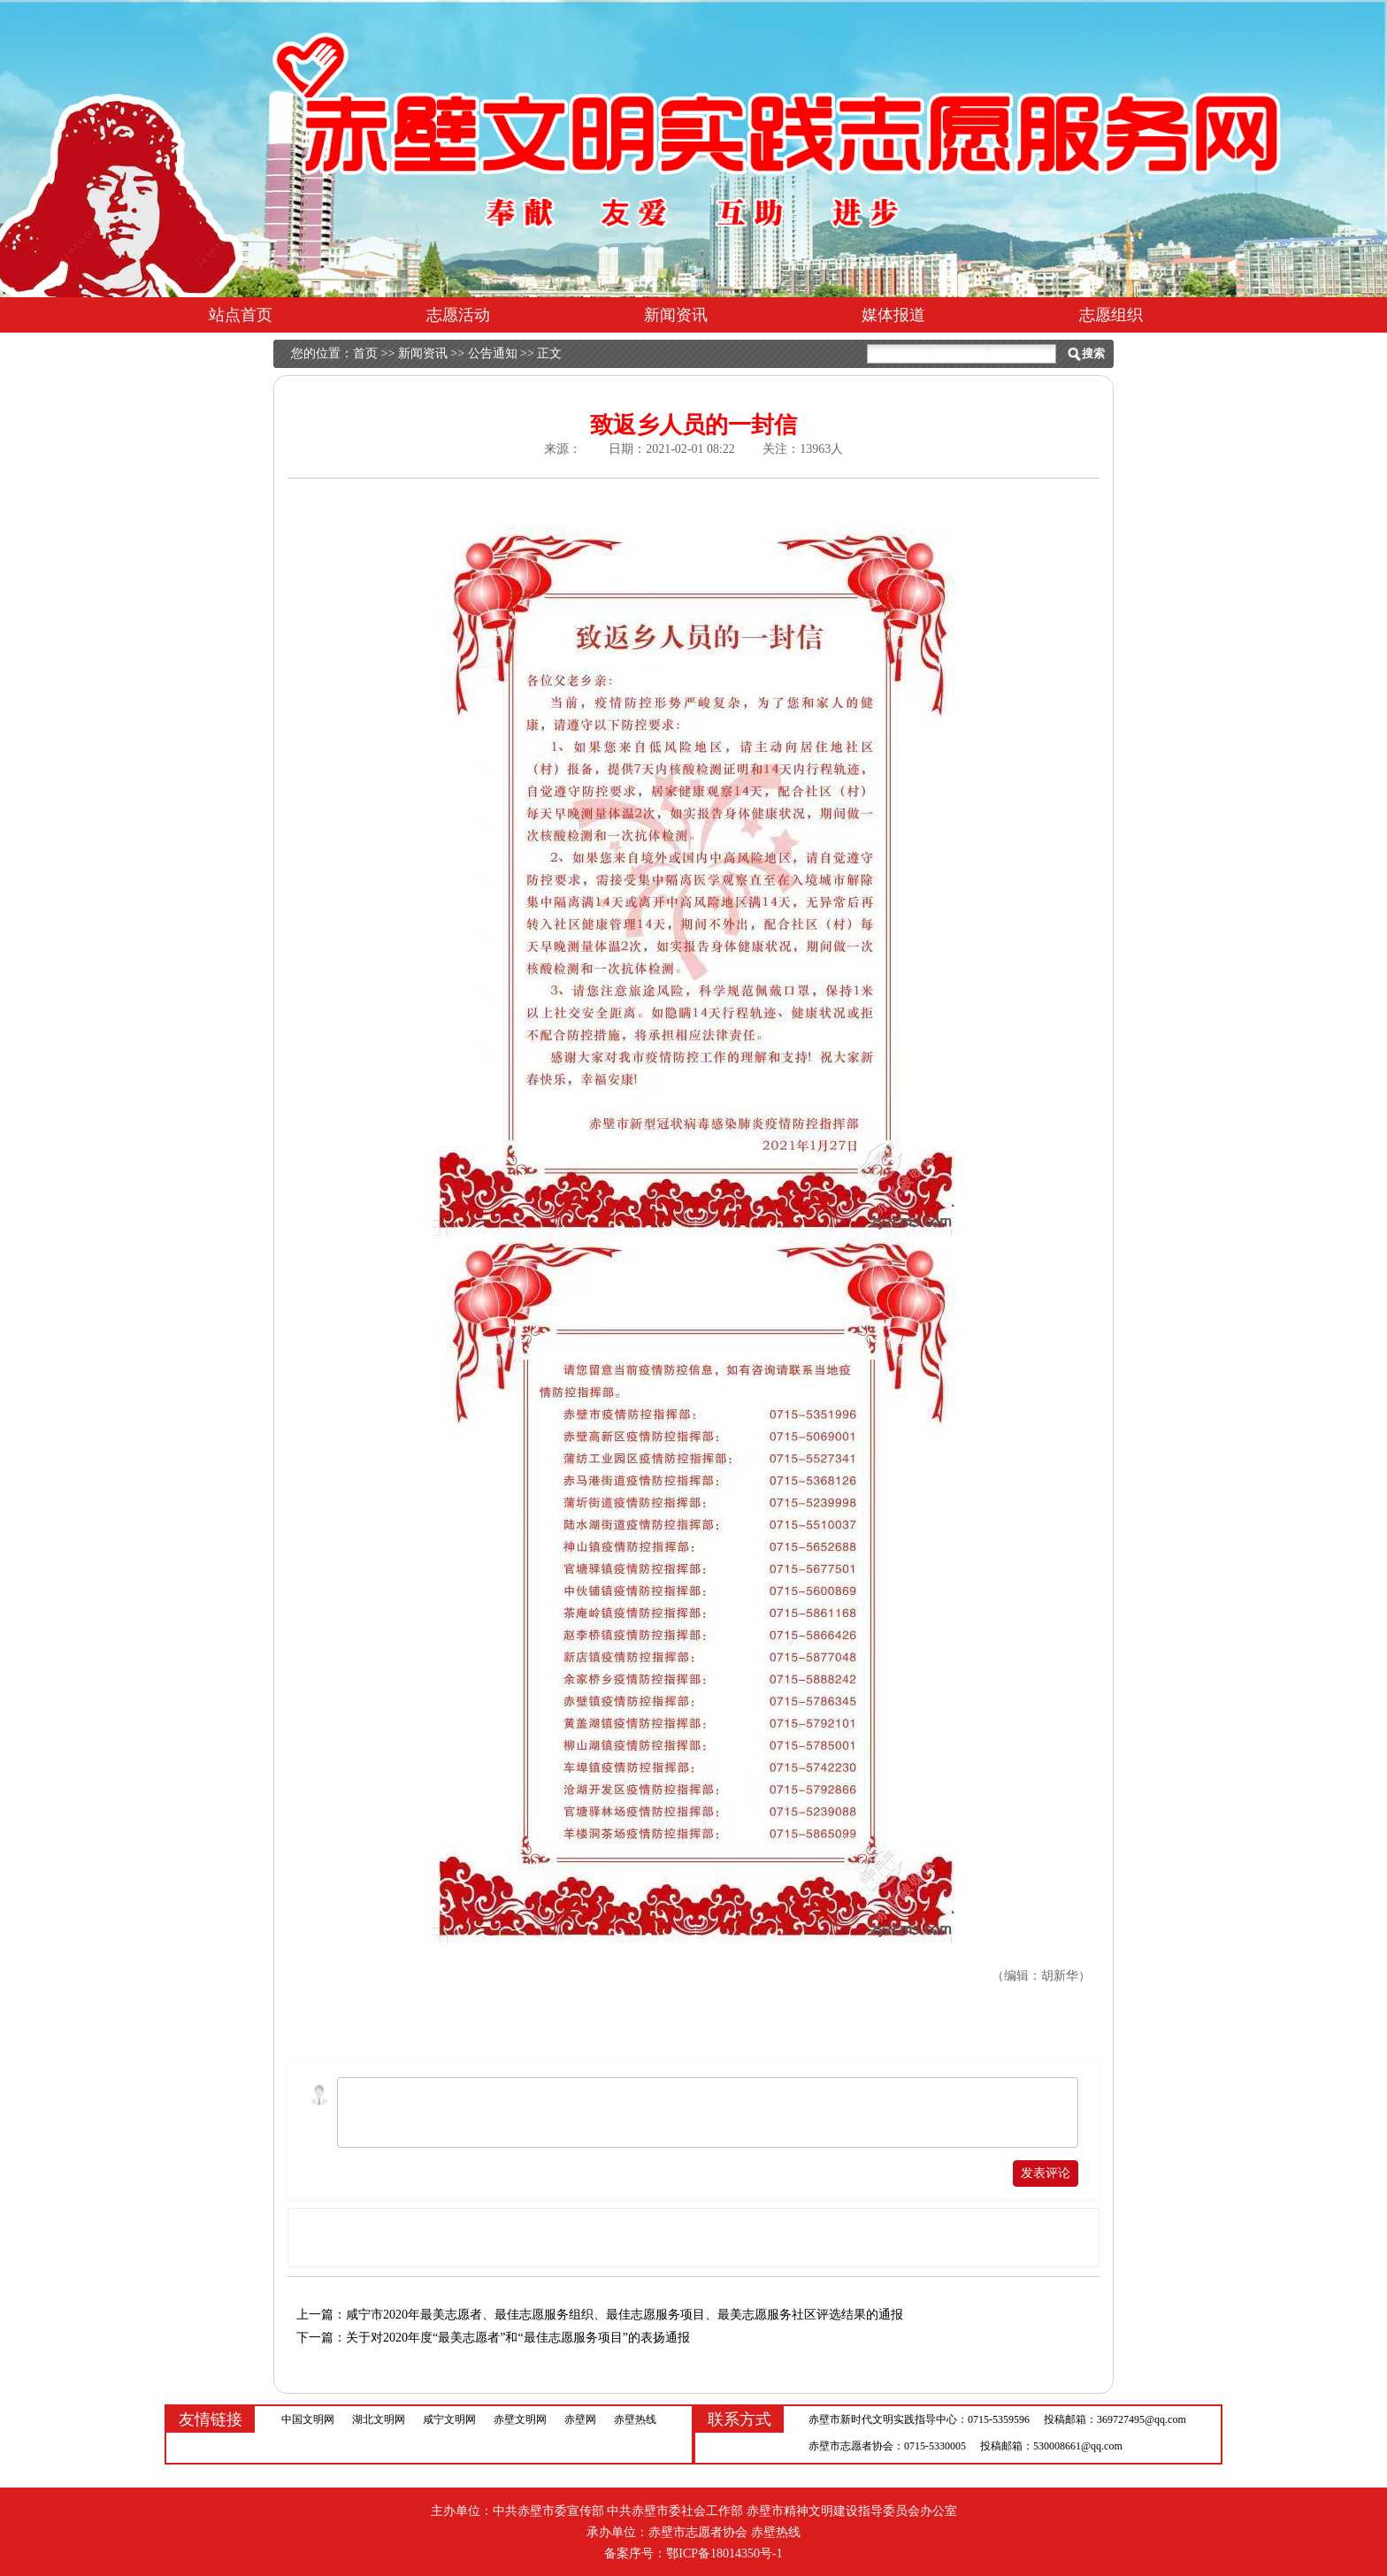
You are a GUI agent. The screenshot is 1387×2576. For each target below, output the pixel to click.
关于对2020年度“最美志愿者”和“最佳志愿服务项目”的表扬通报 (518, 2337)
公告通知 (492, 353)
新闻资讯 (676, 315)
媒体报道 (893, 315)
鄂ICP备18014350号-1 (724, 2553)
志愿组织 (1111, 315)
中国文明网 (307, 2419)
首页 (365, 353)
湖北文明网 (378, 2419)
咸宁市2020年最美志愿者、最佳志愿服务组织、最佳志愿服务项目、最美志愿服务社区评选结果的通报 (624, 2314)
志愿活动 (458, 315)
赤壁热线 (635, 2419)
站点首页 (240, 315)
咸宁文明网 (449, 2419)
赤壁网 (580, 2419)
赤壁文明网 (520, 2419)
